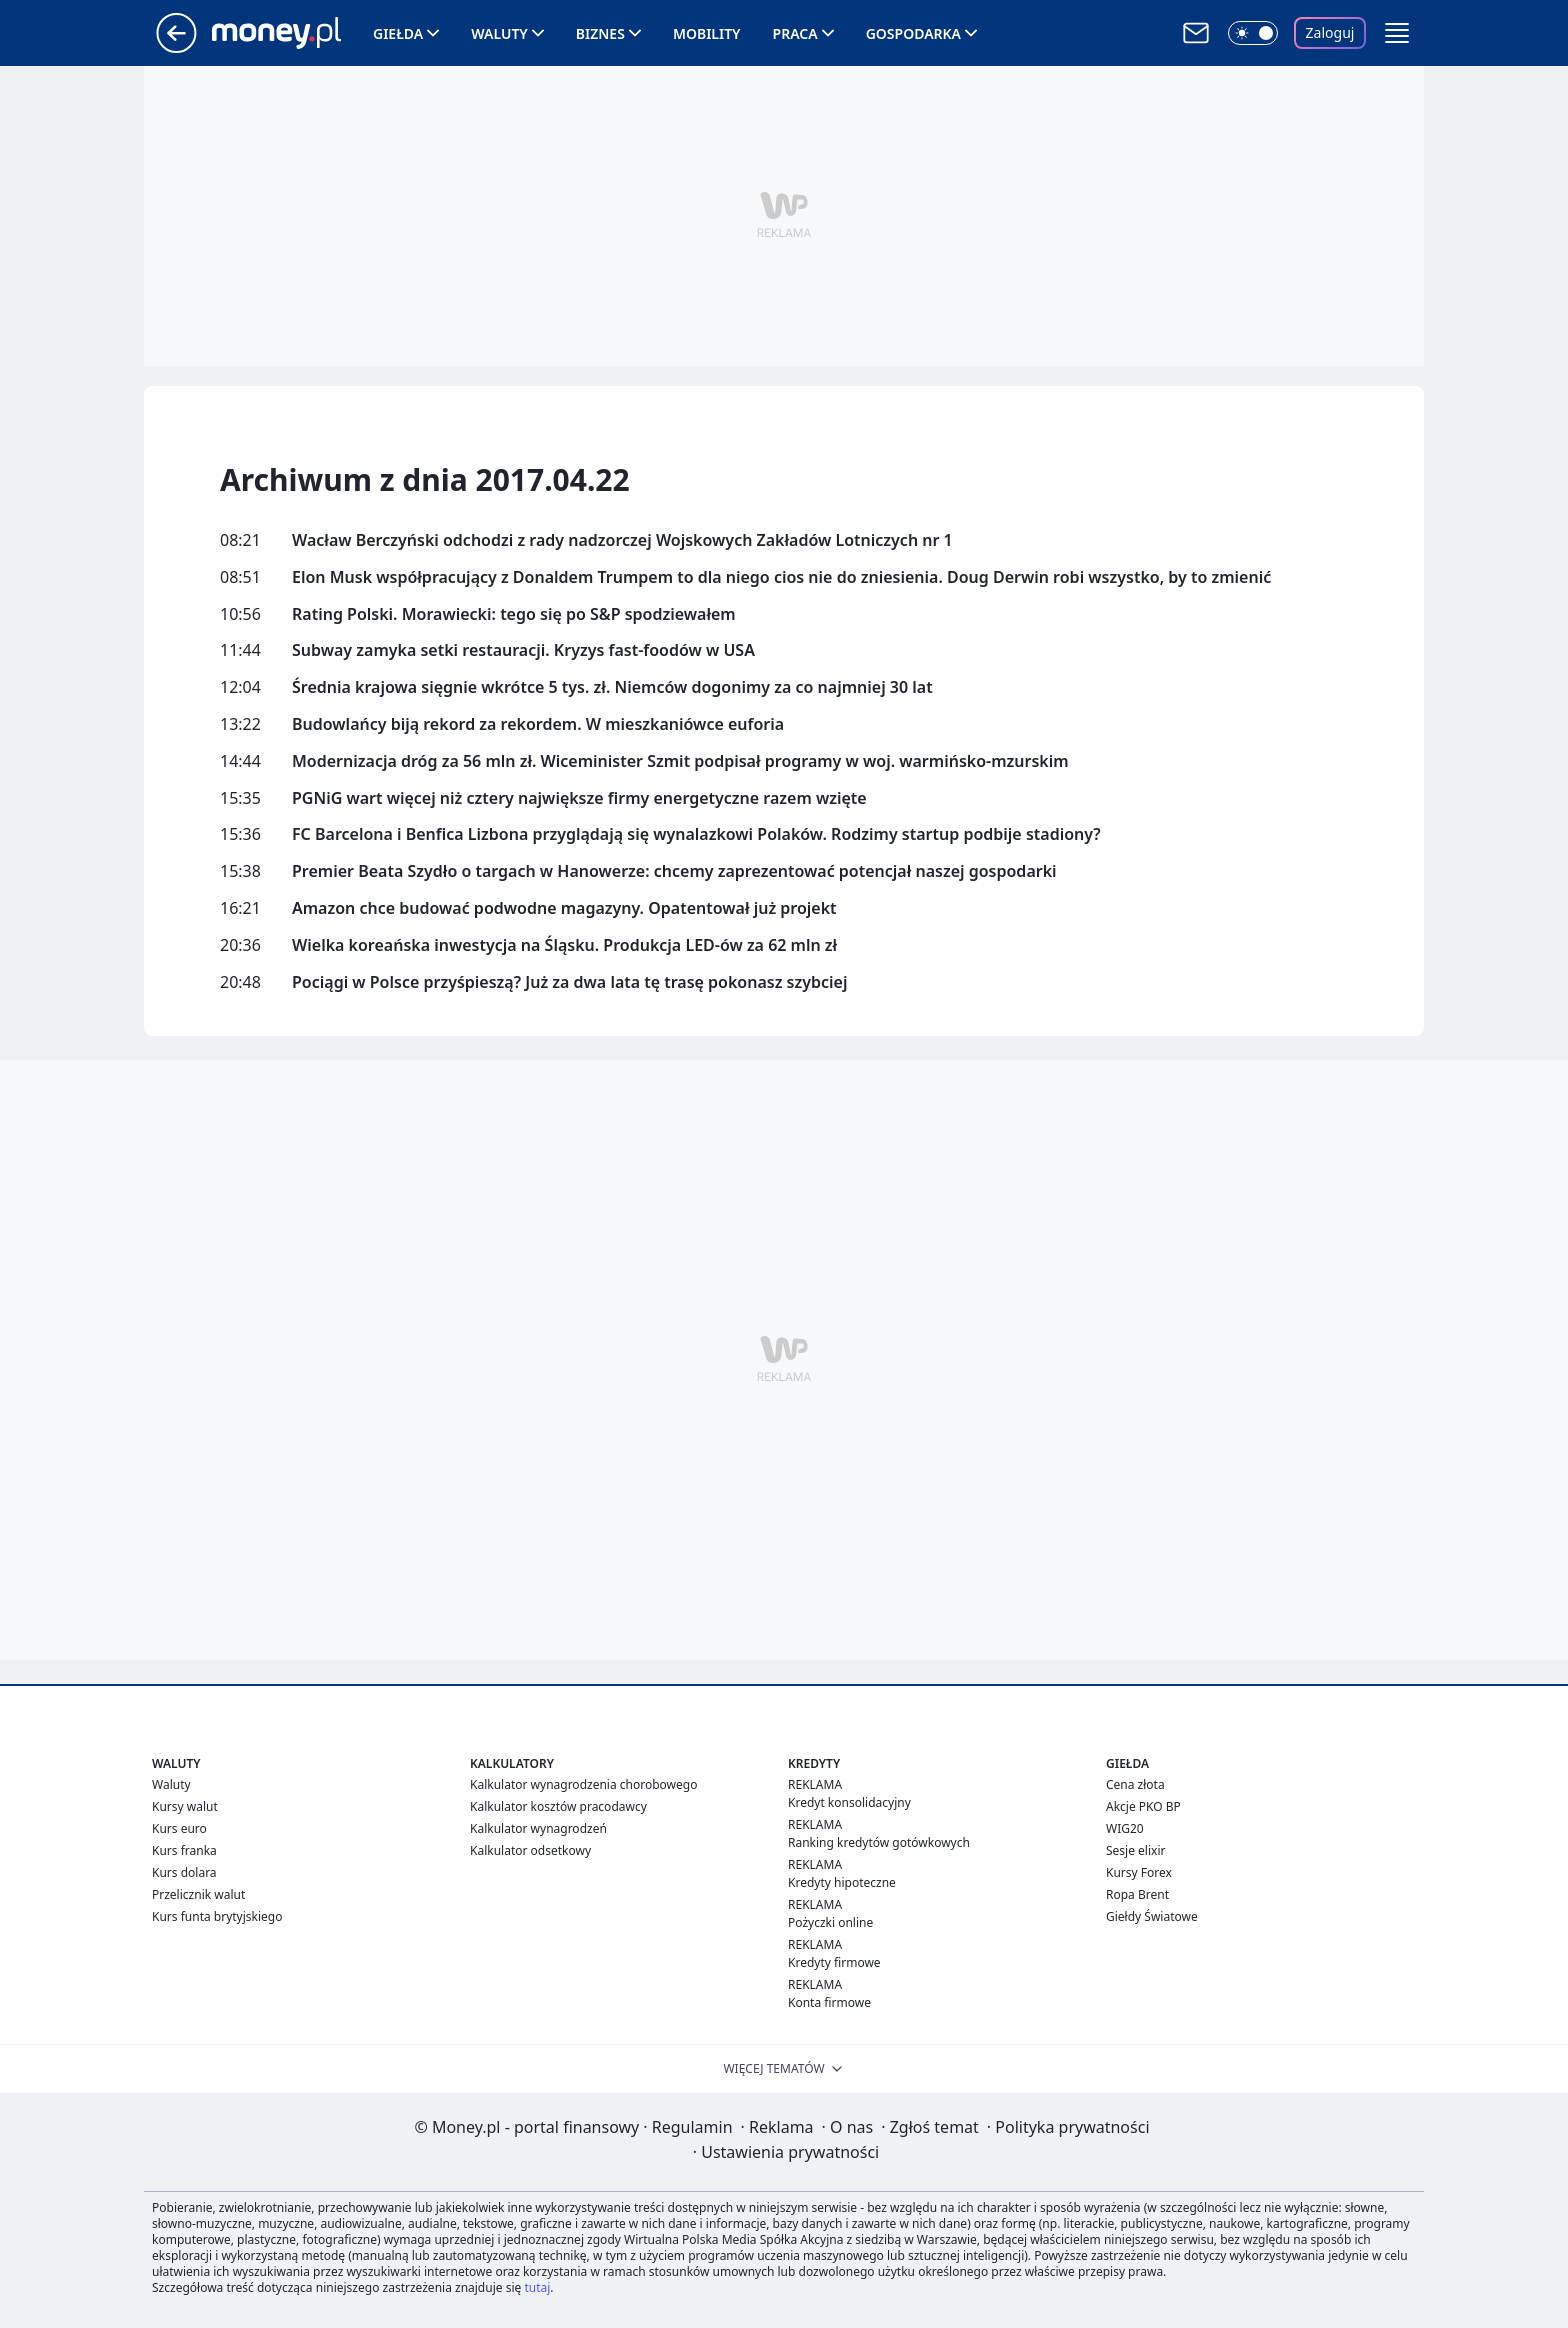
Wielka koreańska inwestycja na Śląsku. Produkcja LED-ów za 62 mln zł (564, 945)
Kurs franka (184, 1850)
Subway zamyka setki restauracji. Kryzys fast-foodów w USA (523, 650)
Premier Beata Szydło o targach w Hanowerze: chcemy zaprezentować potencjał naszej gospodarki (674, 871)
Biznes (600, 33)
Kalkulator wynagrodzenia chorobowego (583, 1784)
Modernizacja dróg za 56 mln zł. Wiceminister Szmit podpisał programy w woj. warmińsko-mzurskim (680, 761)
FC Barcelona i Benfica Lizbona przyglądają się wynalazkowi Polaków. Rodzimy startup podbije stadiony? (696, 834)
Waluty (499, 33)
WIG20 (1125, 1828)
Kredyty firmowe (834, 1962)
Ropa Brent (1137, 1894)
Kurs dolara (184, 1872)
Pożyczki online (830, 1922)
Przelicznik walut (198, 1894)
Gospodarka (913, 33)
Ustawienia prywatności (786, 2152)
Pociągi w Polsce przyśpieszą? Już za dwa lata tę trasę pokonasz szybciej (569, 982)
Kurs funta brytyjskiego (217, 1916)
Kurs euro (179, 1828)
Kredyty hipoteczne (842, 1882)
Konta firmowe (829, 2002)
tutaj (537, 2287)
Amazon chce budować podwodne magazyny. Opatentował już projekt (564, 908)
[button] (1397, 33)
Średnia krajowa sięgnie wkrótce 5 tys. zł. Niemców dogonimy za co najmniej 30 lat (612, 687)
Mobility (707, 33)
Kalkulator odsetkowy (530, 1850)
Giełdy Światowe (1152, 1916)
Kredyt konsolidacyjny (849, 1802)
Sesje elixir (1135, 1850)
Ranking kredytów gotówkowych (879, 1842)
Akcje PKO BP (1143, 1806)
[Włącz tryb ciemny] (1253, 33)
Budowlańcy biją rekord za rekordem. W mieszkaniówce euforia (538, 724)
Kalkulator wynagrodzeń (538, 1828)
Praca (795, 33)
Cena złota (1135, 1784)
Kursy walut (185, 1806)
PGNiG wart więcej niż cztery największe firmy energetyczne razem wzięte (579, 798)
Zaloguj (1330, 32)
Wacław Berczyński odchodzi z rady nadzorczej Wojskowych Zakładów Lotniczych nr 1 (622, 540)
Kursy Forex (1139, 1872)
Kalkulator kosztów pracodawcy (558, 1806)
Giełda (398, 33)
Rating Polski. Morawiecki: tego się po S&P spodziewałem (514, 614)
